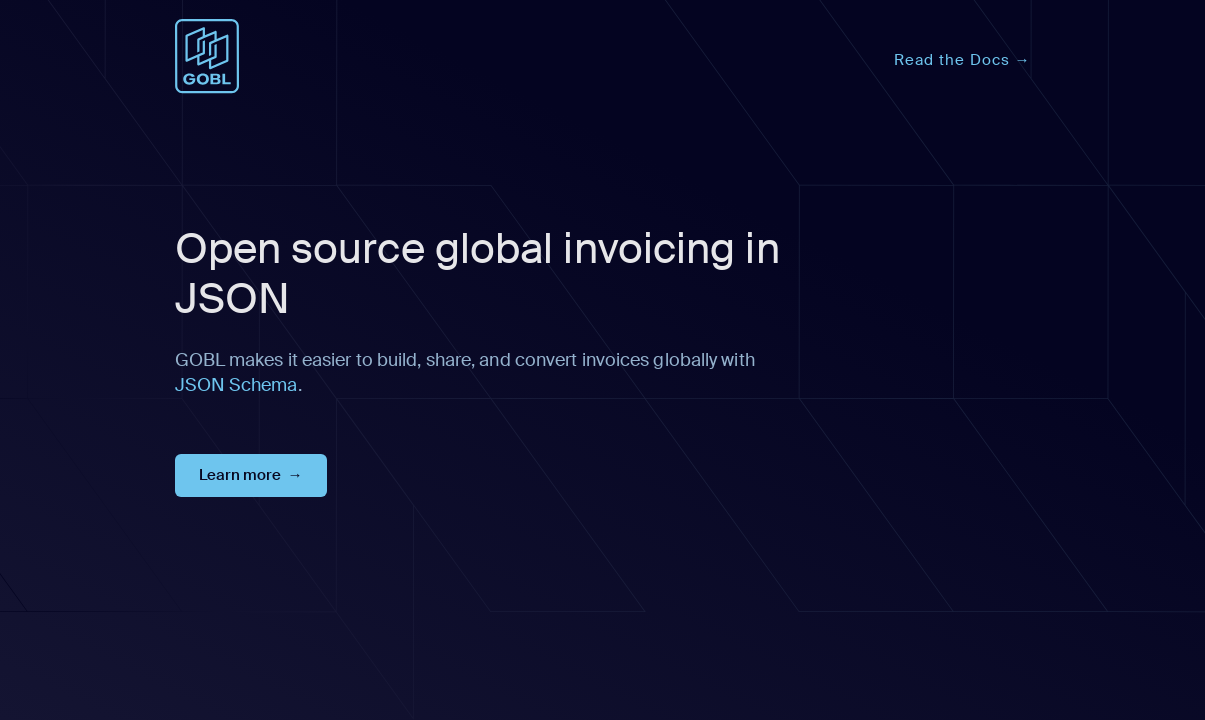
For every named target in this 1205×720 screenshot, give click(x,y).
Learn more (240, 475)
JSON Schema (236, 385)
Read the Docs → (962, 60)
